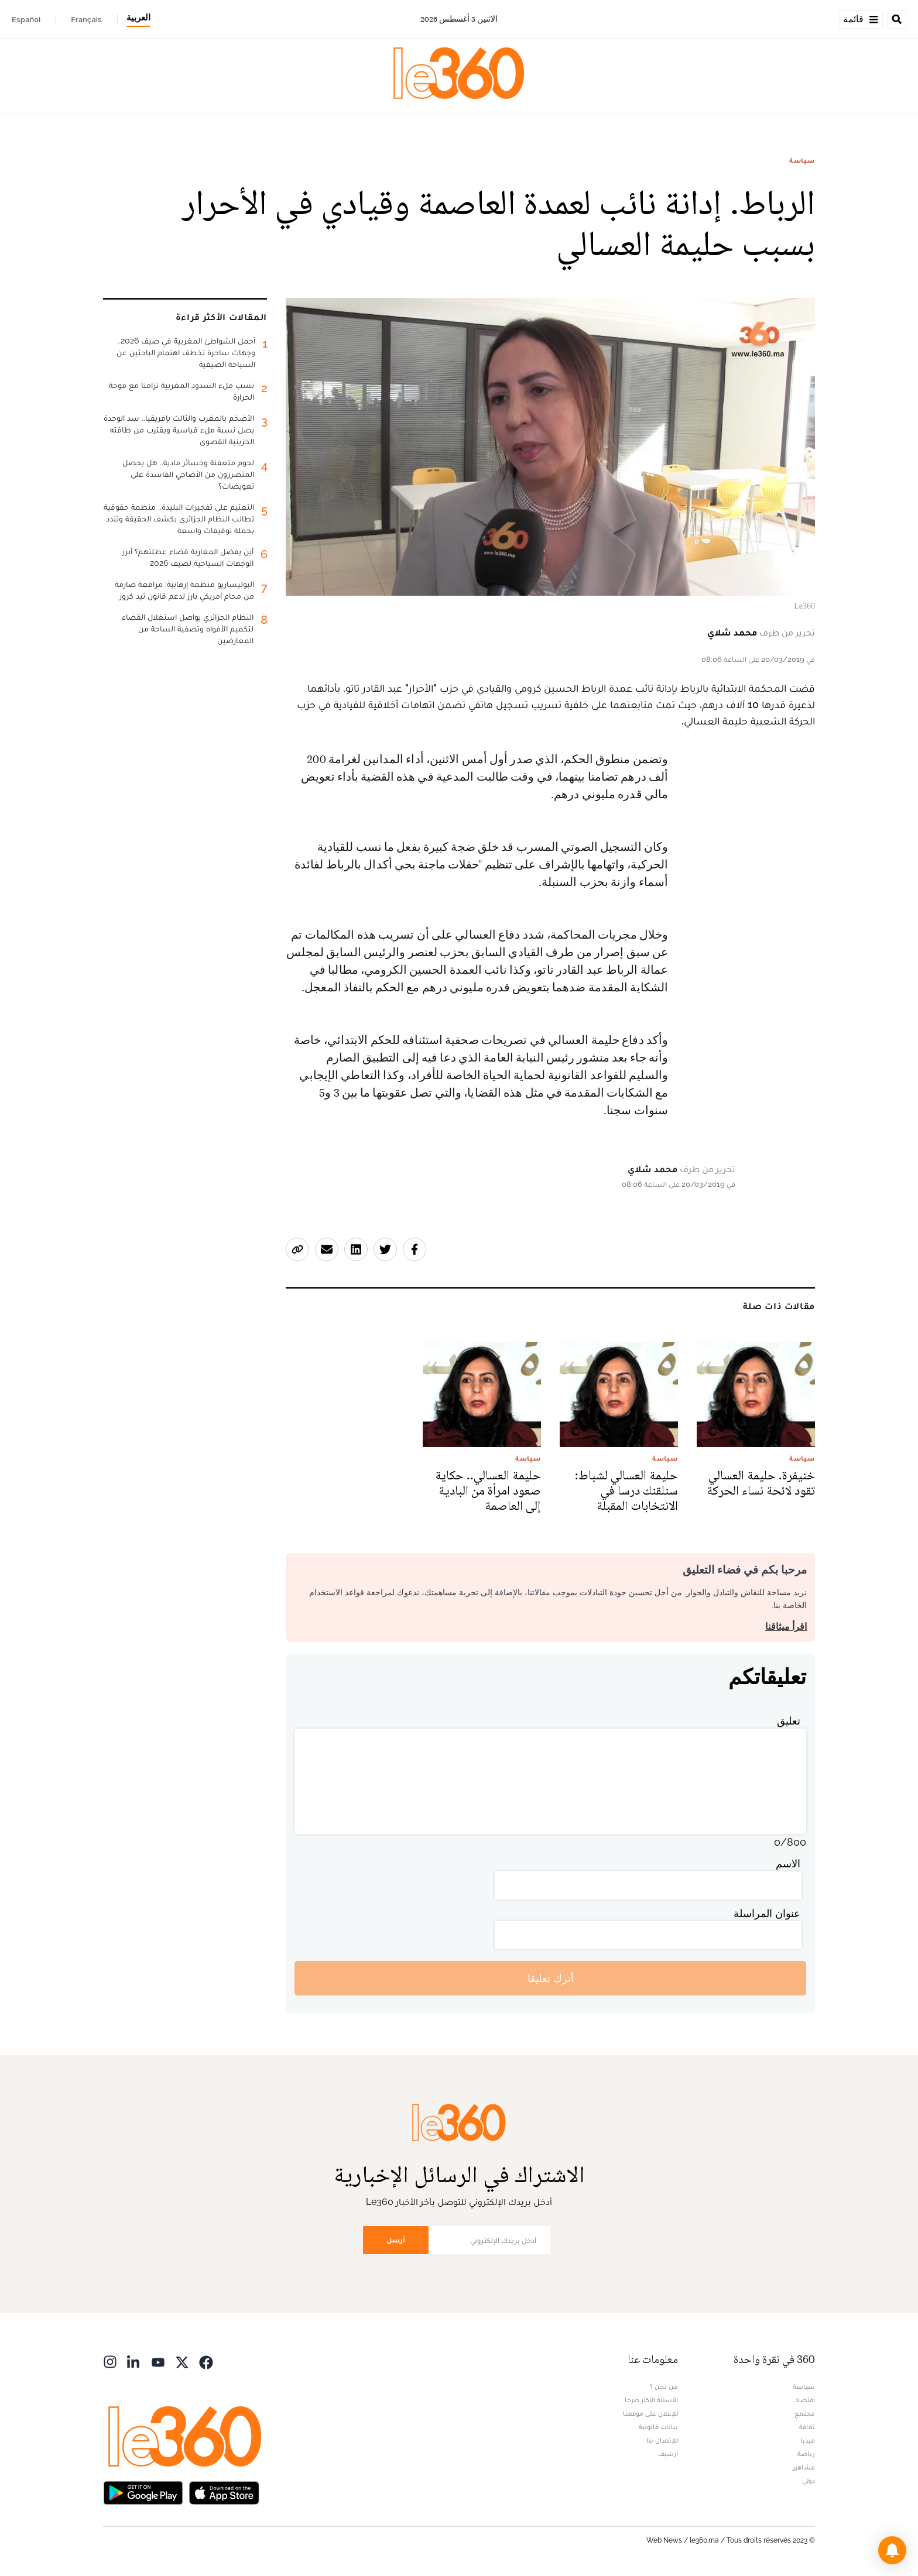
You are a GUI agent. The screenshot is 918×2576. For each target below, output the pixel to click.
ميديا (807, 2440)
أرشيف (668, 2454)
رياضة (806, 2454)
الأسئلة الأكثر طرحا (651, 2400)
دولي (808, 2481)
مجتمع (804, 2413)
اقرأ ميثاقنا (786, 1626)
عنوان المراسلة (767, 1913)
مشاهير (804, 2467)
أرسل (395, 2239)
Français (86, 19)
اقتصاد (805, 2400)
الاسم (788, 1863)
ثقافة (807, 2427)
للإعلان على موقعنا (650, 2413)
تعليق (788, 1721)
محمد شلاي (732, 632)
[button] (892, 2550)
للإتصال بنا (662, 2440)
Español (26, 19)
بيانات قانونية (658, 2427)
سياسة (802, 160)
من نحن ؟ (664, 2386)
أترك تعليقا (550, 1978)
